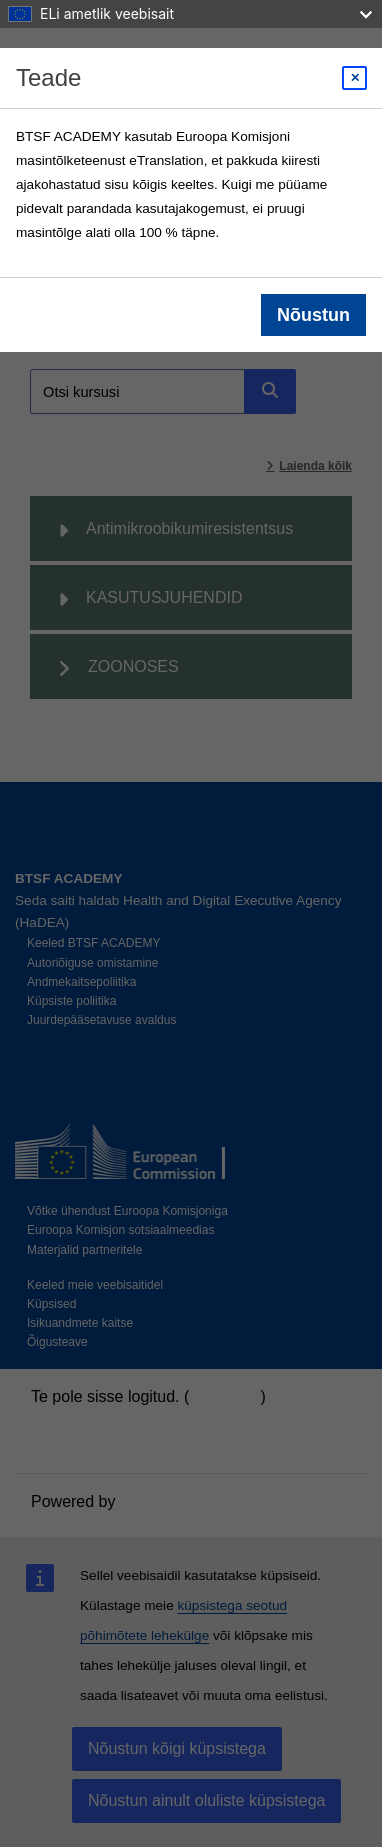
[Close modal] (354, 78)
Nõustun (313, 315)
